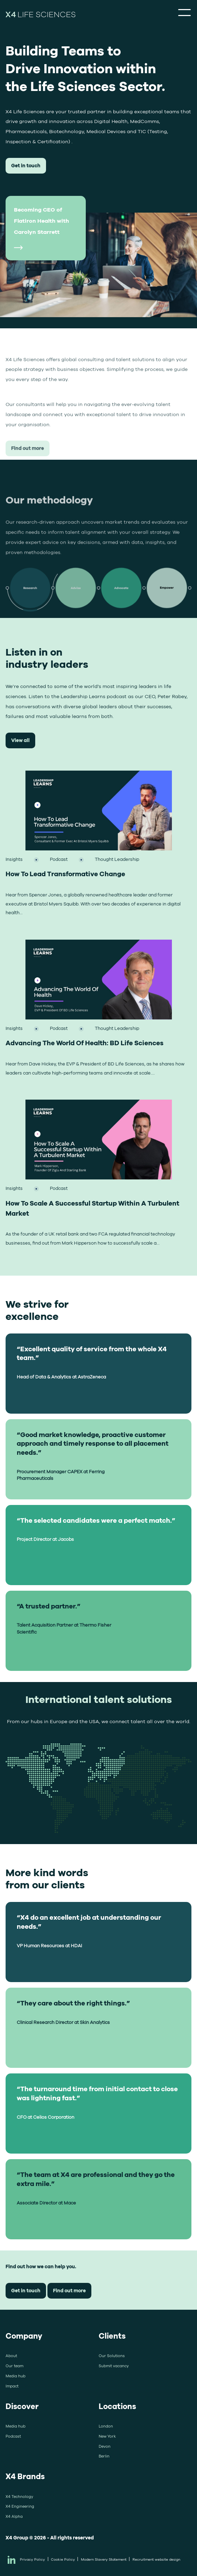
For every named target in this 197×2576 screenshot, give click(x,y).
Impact (12, 2386)
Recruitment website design (156, 2559)
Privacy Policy (32, 2559)
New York (107, 2436)
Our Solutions (112, 2356)
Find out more (27, 491)
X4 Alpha (14, 2516)
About (11, 2356)
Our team (14, 2366)
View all (20, 740)
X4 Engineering (20, 2506)
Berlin (104, 2456)
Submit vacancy (114, 2366)
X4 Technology (19, 2496)
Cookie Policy (63, 2559)
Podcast (13, 2436)
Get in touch (25, 165)
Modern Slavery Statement (104, 2559)
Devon (105, 2446)
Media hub (15, 2376)
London (106, 2426)
